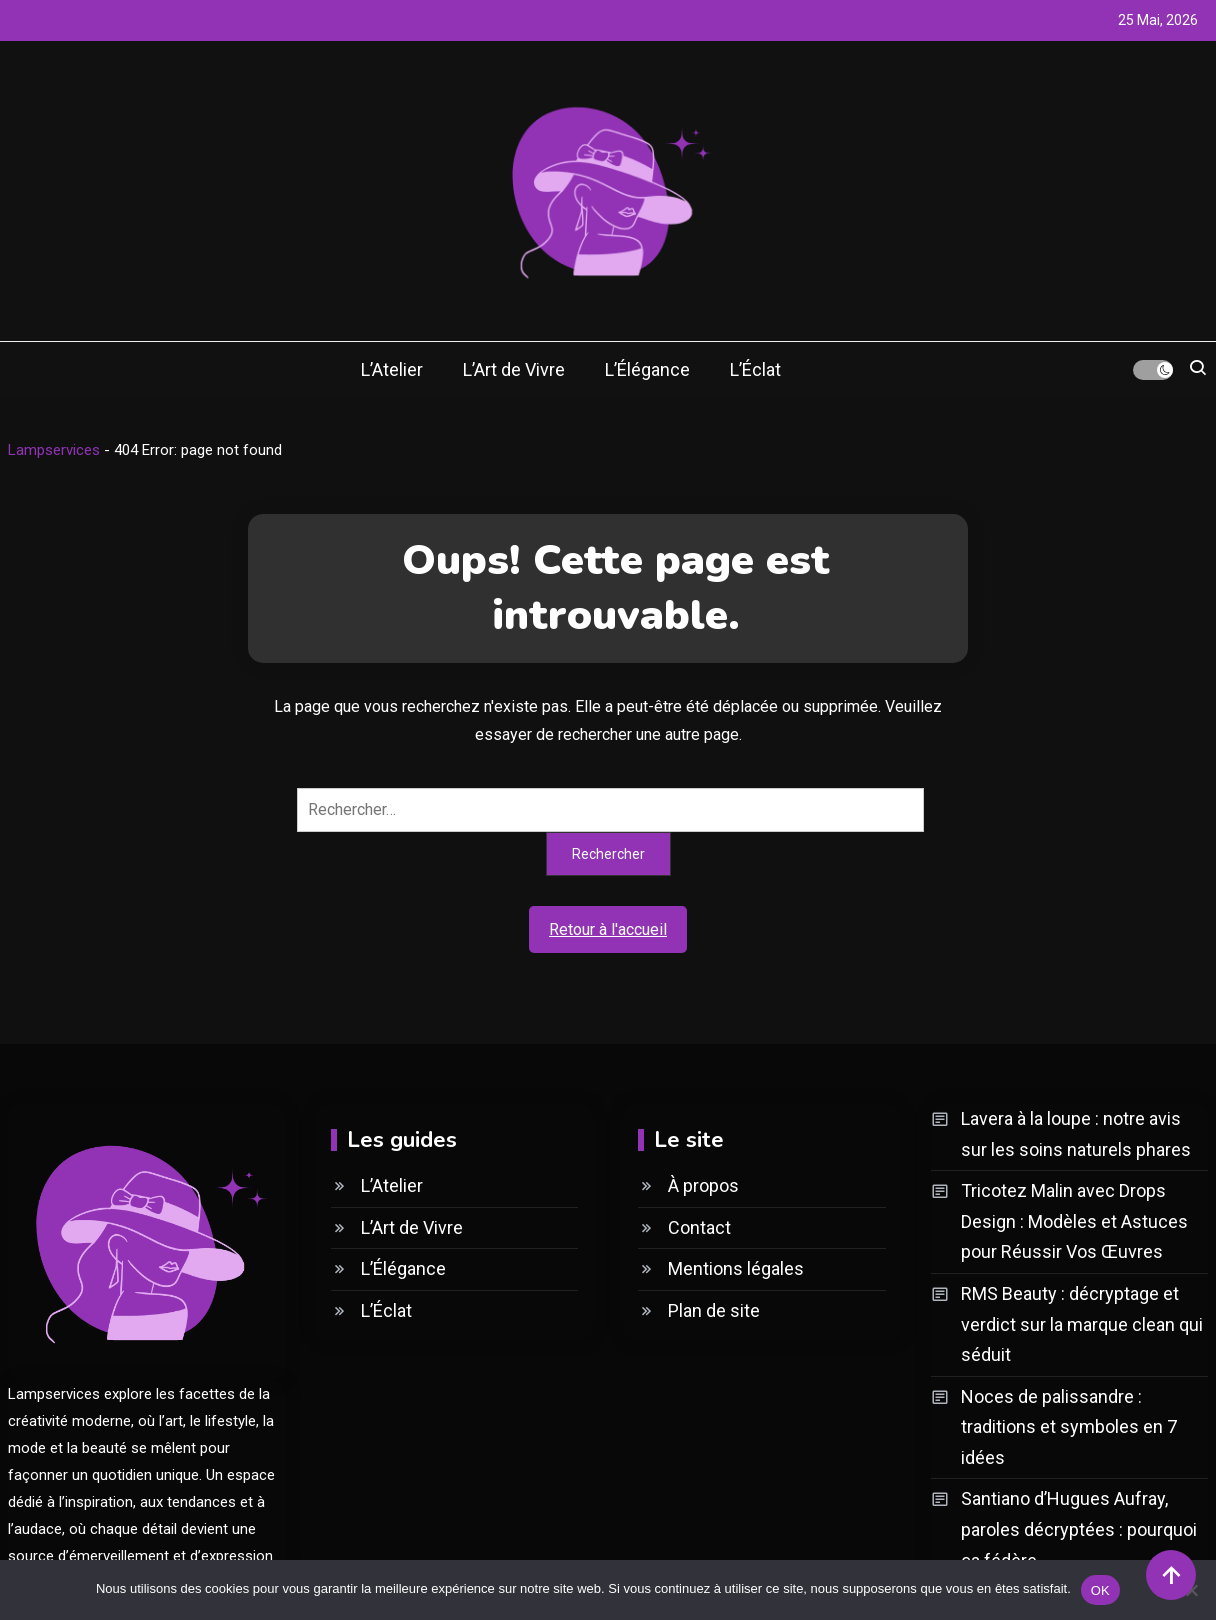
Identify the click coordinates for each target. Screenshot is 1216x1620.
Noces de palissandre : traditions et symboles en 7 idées (1069, 1427)
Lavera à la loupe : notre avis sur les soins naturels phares (1076, 1134)
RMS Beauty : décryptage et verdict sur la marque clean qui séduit (1082, 1324)
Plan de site (714, 1310)
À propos (703, 1185)
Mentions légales (736, 1268)
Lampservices (54, 450)
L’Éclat (755, 369)
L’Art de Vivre (514, 369)
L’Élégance (647, 369)
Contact (699, 1227)
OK (1100, 1589)
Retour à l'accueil (608, 929)
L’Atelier (392, 369)
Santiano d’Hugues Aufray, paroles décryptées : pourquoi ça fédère (1079, 1529)
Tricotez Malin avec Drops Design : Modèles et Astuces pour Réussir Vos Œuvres (1074, 1221)
